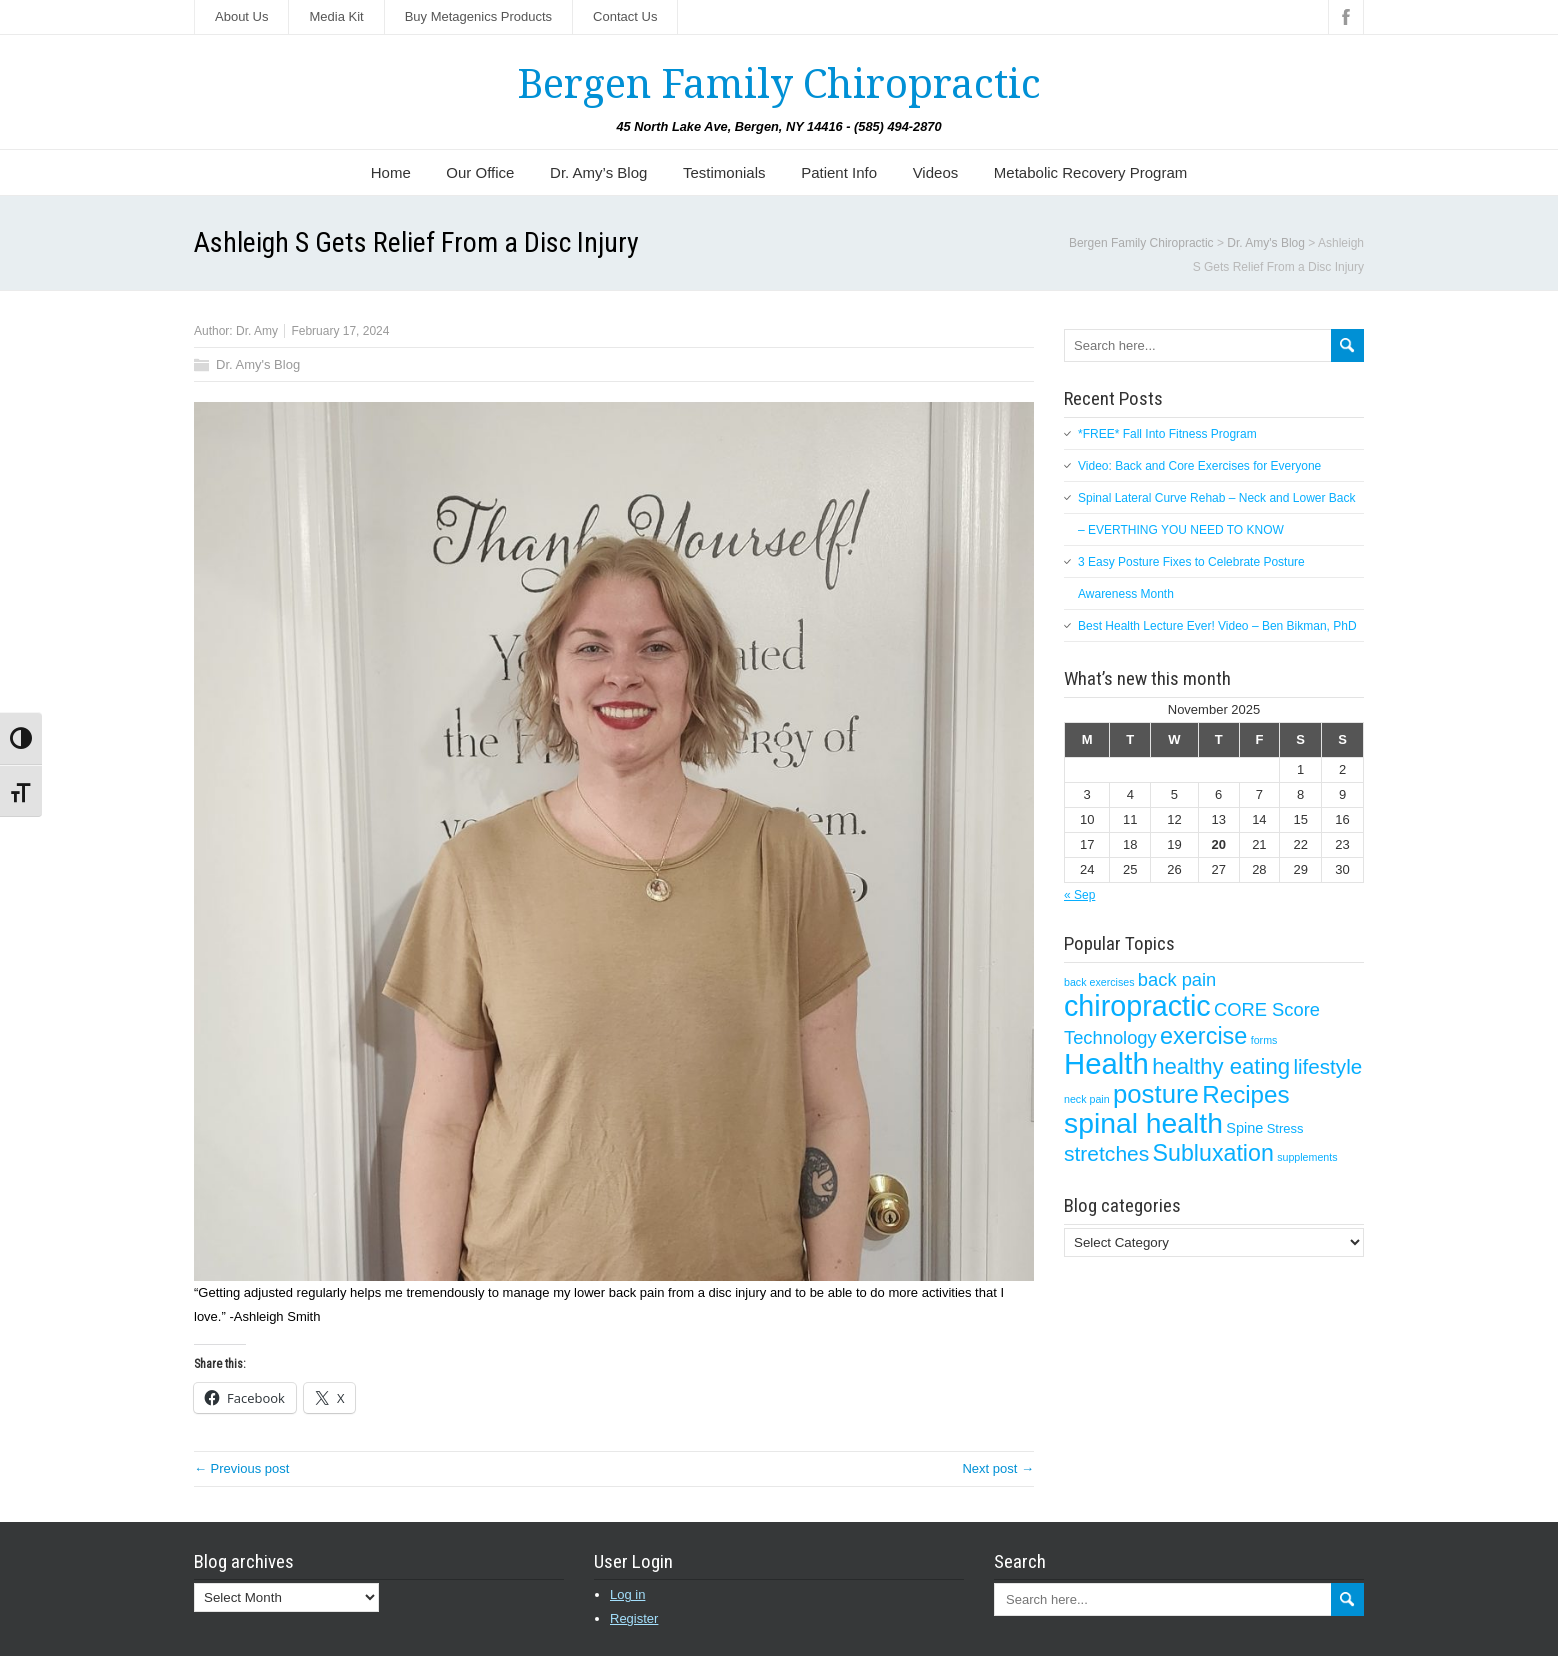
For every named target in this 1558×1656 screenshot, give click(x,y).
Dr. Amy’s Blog (598, 172)
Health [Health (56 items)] (1106, 1063)
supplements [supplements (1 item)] (1307, 1157)
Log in (627, 1594)
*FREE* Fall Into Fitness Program (1167, 434)
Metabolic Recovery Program (1090, 172)
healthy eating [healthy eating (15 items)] (1221, 1066)
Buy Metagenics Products (478, 16)
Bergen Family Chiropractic (779, 84)
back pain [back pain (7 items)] (1177, 979)
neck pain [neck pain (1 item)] (1087, 1099)
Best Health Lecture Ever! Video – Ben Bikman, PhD (1217, 626)
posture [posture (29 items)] (1156, 1094)
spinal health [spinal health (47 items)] (1143, 1123)
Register (634, 1618)
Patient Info (839, 172)
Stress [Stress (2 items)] (1285, 1128)
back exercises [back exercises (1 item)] (1099, 982)
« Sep (1079, 895)
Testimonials (724, 172)
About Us (241, 16)
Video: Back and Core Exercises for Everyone (1199, 466)
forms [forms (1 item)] (1264, 1040)
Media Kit (336, 16)
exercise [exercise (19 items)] (1203, 1036)
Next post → (998, 1468)
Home (391, 172)
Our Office (480, 172)
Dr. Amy (257, 331)
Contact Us (625, 16)
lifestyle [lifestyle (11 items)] (1327, 1066)
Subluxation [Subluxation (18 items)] (1213, 1153)
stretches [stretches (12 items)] (1106, 1153)
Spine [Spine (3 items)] (1244, 1128)
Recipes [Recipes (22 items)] (1245, 1094)
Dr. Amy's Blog (258, 364)
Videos (936, 172)
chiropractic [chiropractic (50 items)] (1137, 1006)
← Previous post (241, 1468)
